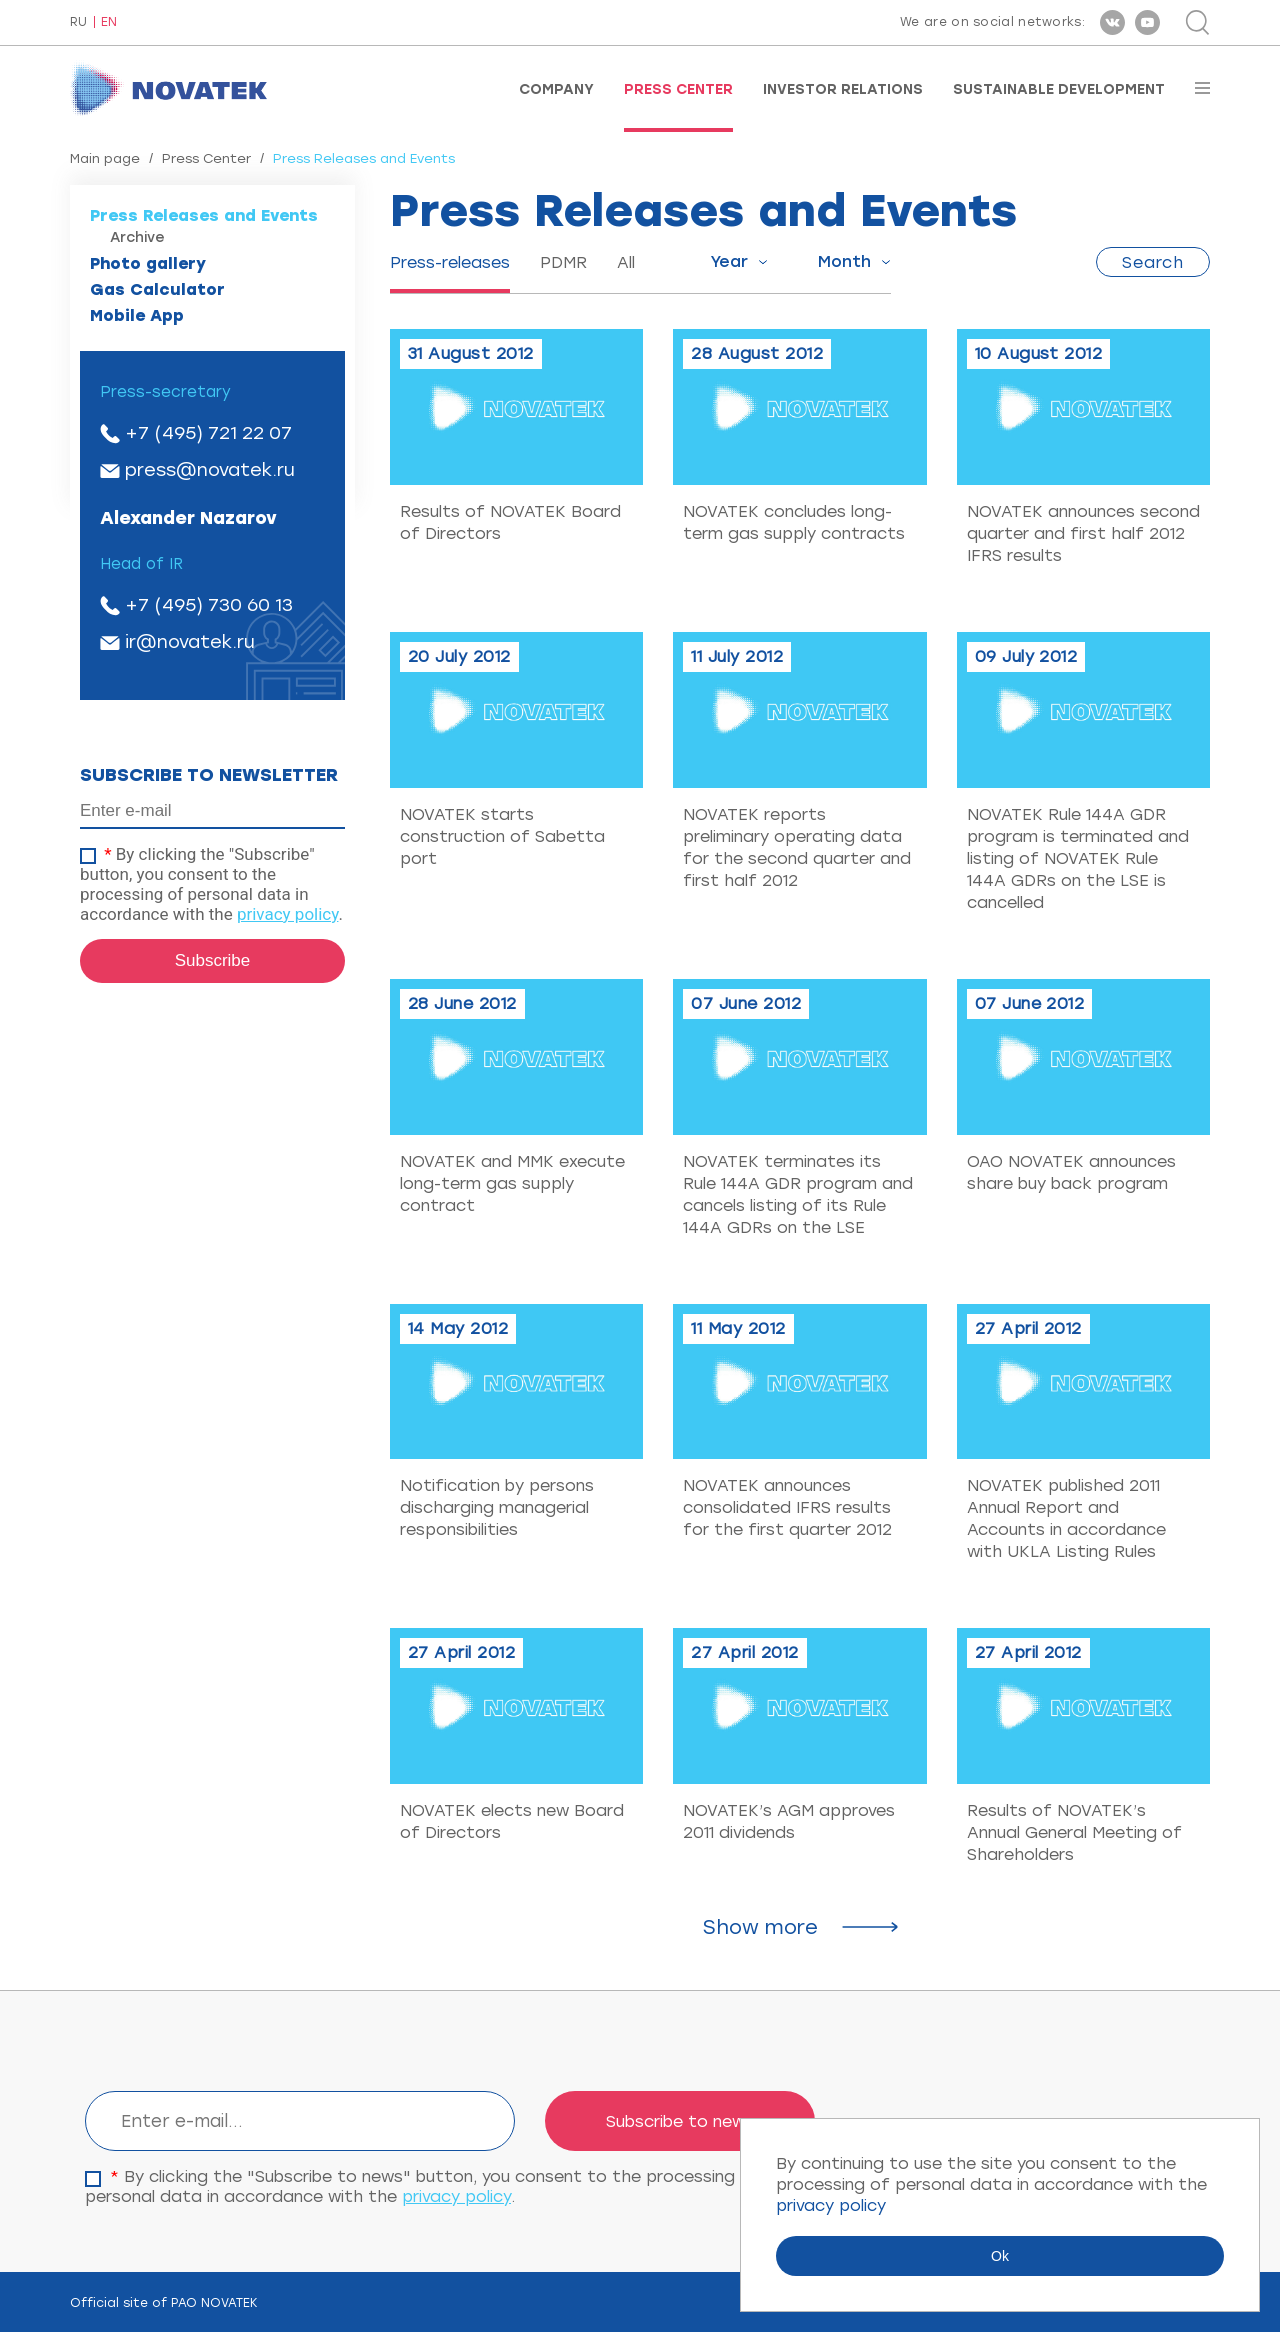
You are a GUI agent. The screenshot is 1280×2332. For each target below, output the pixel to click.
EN (109, 22)
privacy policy (288, 914)
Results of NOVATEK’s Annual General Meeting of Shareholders (1074, 1832)
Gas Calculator (157, 289)
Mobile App (137, 315)
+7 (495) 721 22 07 (208, 433)
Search (1153, 262)
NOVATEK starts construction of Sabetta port (502, 836)
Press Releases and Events (204, 215)
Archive (137, 237)
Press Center (678, 90)
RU (78, 22)
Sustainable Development (1059, 90)
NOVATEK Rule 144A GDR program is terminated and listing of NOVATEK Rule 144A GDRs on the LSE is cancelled (1078, 858)
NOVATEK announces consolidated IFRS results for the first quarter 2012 (787, 1507)
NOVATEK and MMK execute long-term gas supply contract (512, 1183)
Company (556, 90)
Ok (1000, 2256)
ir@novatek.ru (190, 642)
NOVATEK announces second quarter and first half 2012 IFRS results (1083, 533)
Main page (105, 158)
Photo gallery (148, 263)
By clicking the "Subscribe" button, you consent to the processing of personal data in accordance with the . (211, 884)
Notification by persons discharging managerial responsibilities (497, 1507)
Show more (760, 1927)
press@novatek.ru (210, 470)
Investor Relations (843, 90)
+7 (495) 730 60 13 (209, 605)
